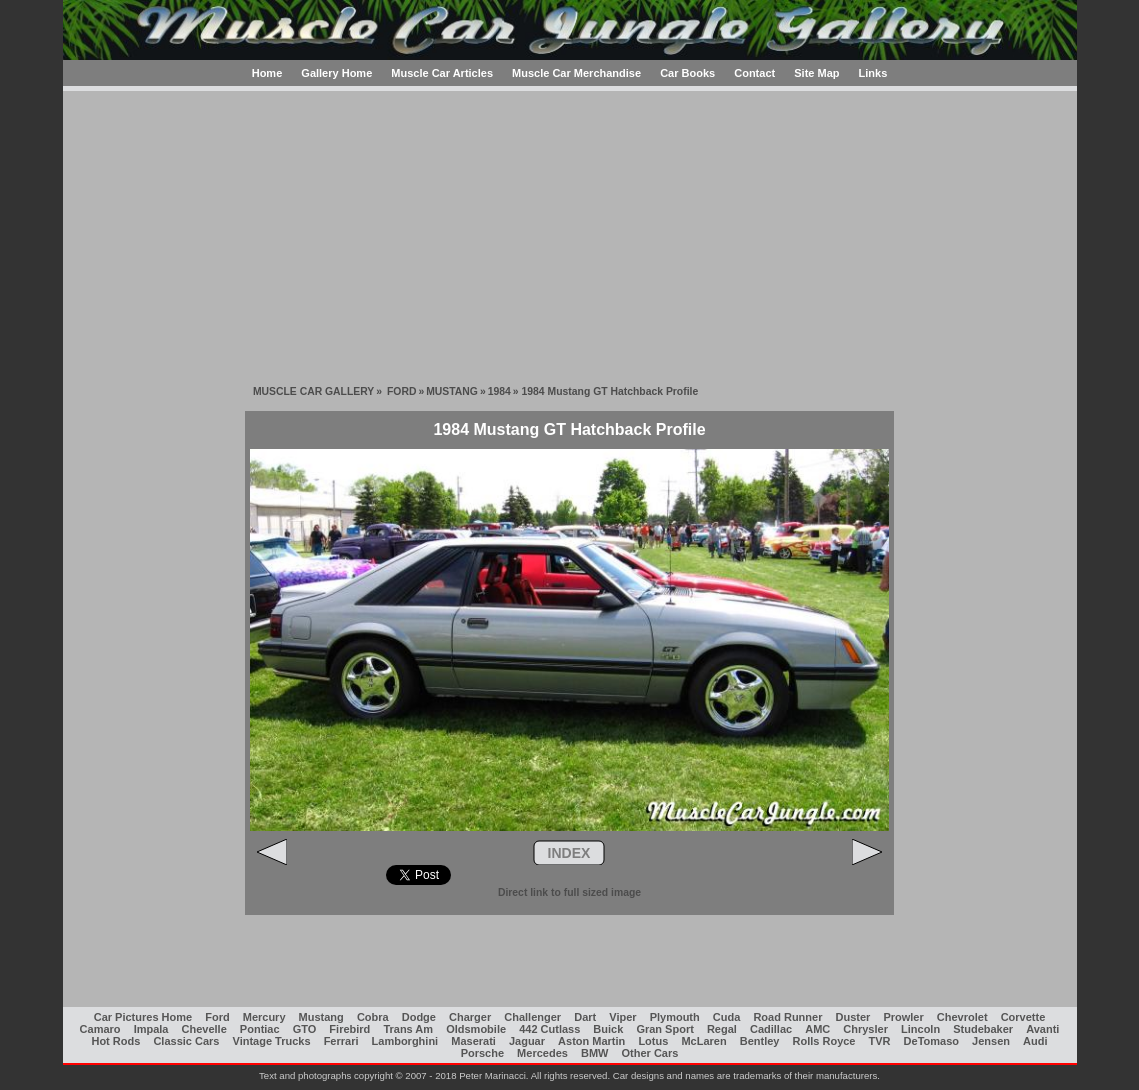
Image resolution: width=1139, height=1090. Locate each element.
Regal (722, 1029)
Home (267, 73)
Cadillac (771, 1029)
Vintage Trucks (272, 1041)
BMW (595, 1053)
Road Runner (787, 1017)
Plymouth (675, 1017)
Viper (622, 1017)
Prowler (903, 1017)
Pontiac (260, 1029)
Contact (754, 73)
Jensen (991, 1041)
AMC (817, 1029)
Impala (151, 1029)
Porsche (482, 1053)
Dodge (419, 1017)
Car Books (687, 73)
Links (873, 73)
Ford (217, 1017)
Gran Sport (664, 1029)
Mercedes (542, 1053)
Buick (608, 1029)
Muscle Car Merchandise (576, 73)
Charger (470, 1017)
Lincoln (920, 1029)
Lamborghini (405, 1041)
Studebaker (983, 1029)
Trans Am (408, 1029)
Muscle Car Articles (442, 73)
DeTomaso (931, 1041)
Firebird (349, 1029)
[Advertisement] (570, 231)
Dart (585, 1017)
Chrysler (865, 1029)
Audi (1035, 1041)
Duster (853, 1017)
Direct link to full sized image (569, 892)
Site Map (816, 73)
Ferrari (341, 1041)
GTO (305, 1029)
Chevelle (204, 1029)
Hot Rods (115, 1041)
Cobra (373, 1017)
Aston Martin (591, 1041)
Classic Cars (186, 1041)
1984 (499, 391)
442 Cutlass (549, 1029)
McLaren (703, 1041)
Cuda (727, 1017)
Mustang (321, 1017)
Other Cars (650, 1053)
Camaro (100, 1029)
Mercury (264, 1017)
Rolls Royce (824, 1041)
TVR (880, 1041)
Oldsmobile (476, 1029)
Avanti (1042, 1029)
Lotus (653, 1041)
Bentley (760, 1041)
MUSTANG (452, 391)
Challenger (532, 1017)
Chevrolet (962, 1017)
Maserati (473, 1041)
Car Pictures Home (143, 1017)
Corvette (1023, 1017)
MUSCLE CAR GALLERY (313, 391)
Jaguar (527, 1041)
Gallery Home (336, 73)
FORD (401, 391)
